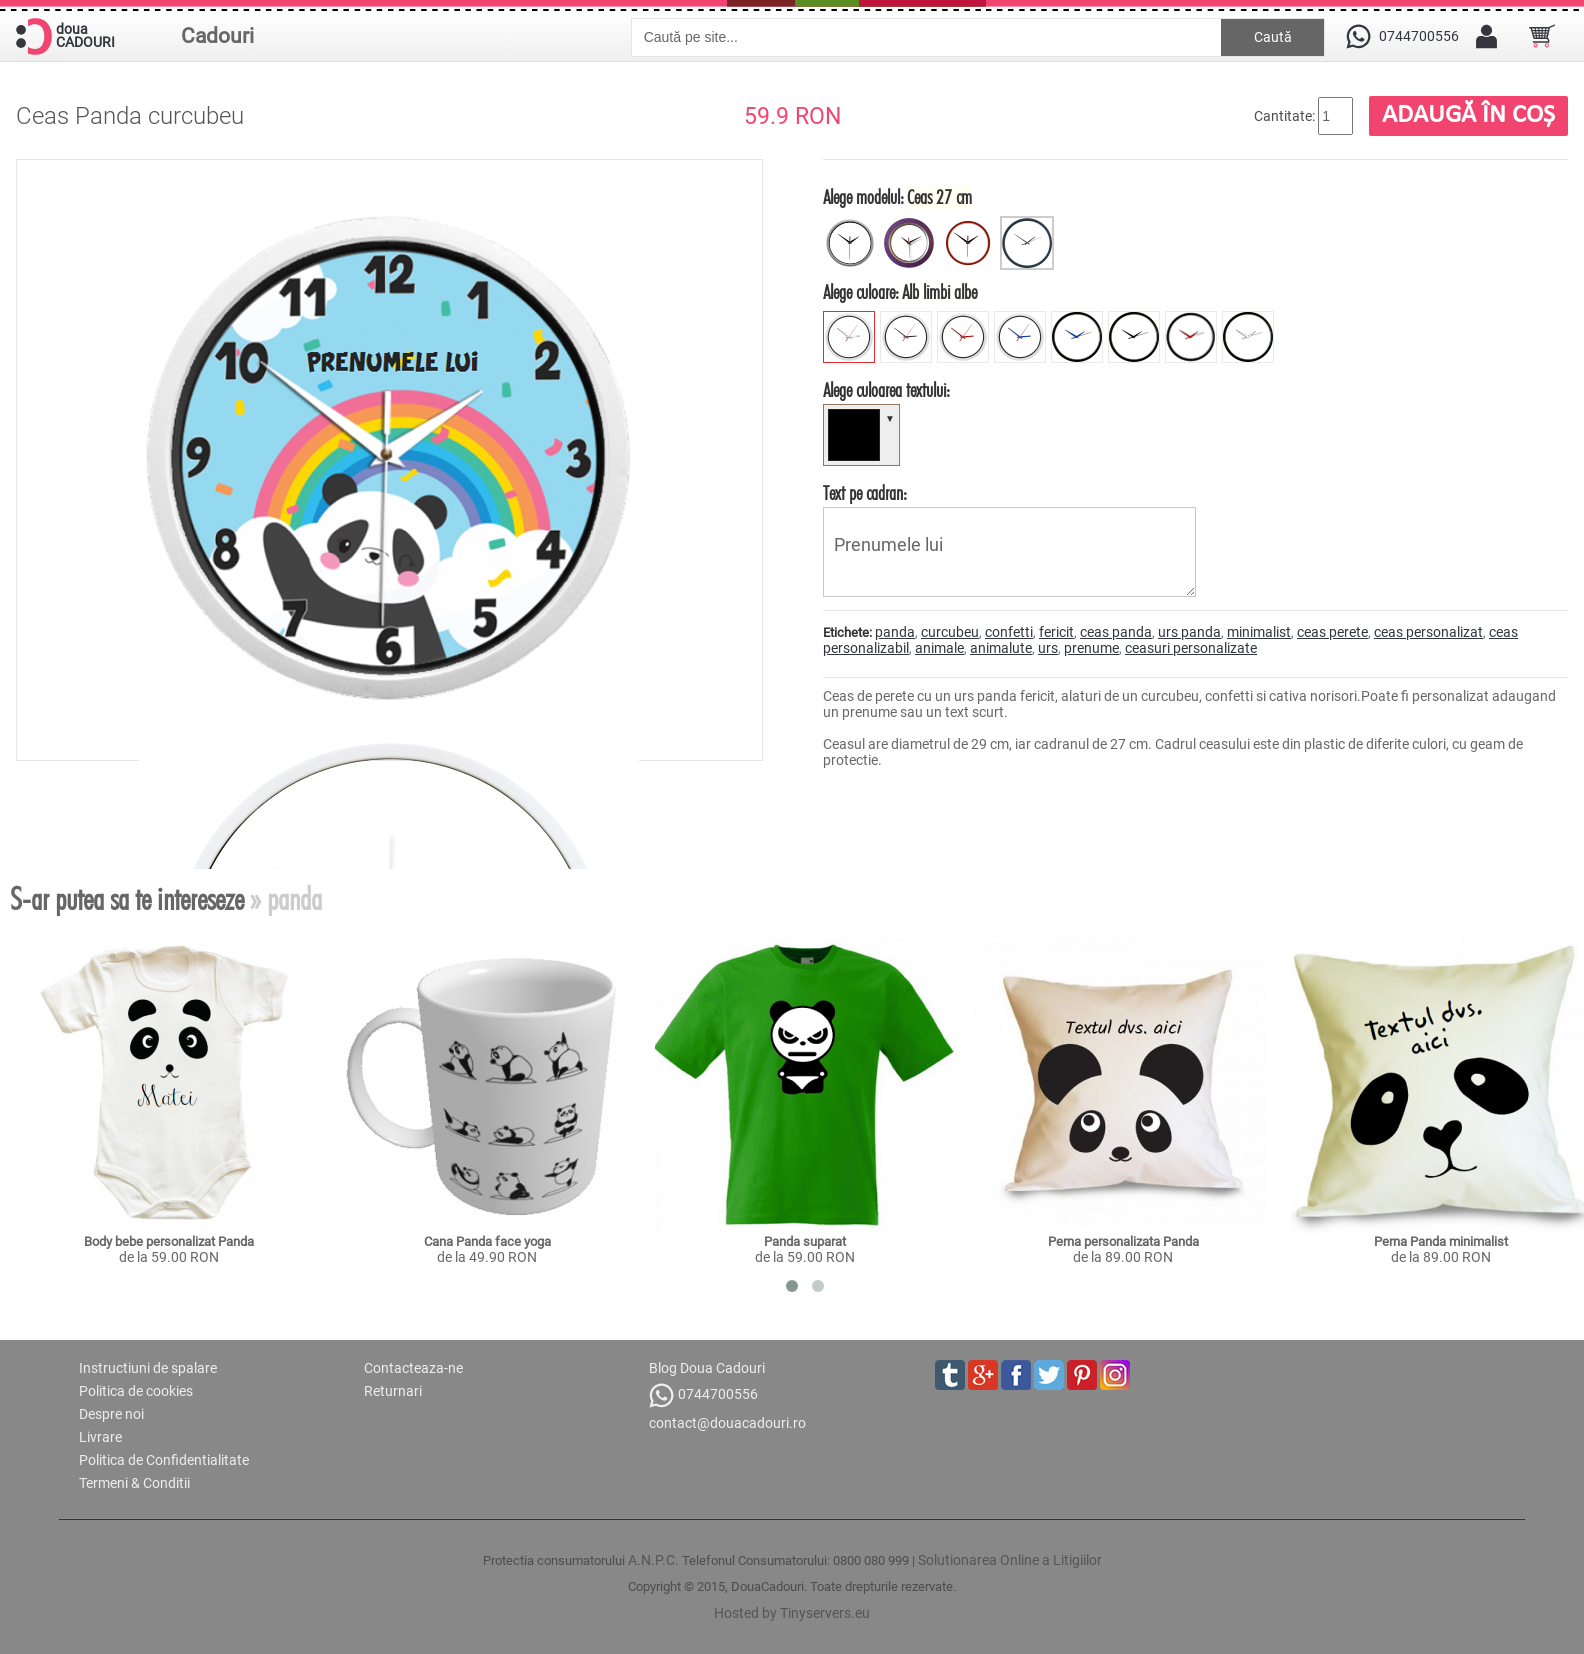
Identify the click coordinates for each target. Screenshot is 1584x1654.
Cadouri (217, 36)
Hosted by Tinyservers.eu (792, 1613)
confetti (1009, 632)
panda (895, 632)
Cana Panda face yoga (487, 1241)
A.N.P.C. (653, 1560)
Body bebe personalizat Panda (169, 1241)
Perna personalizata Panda (1123, 1241)
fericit (1056, 632)
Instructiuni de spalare (148, 1368)
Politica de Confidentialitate (164, 1460)
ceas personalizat (1428, 632)
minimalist (1259, 632)
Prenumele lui (1009, 552)
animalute (1001, 648)
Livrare (100, 1437)
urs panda (1189, 632)
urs (1048, 648)
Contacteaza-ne (413, 1368)
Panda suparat (805, 1241)
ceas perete (1332, 632)
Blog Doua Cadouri (707, 1368)
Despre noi (111, 1414)
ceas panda (1116, 632)
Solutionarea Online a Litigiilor (1010, 1560)
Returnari (393, 1391)
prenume (1091, 648)
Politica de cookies (136, 1391)
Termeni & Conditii (134, 1483)
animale (939, 648)
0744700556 (703, 1395)
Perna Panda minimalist (1441, 1241)
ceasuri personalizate (1191, 648)
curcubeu (950, 632)
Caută (1273, 37)
